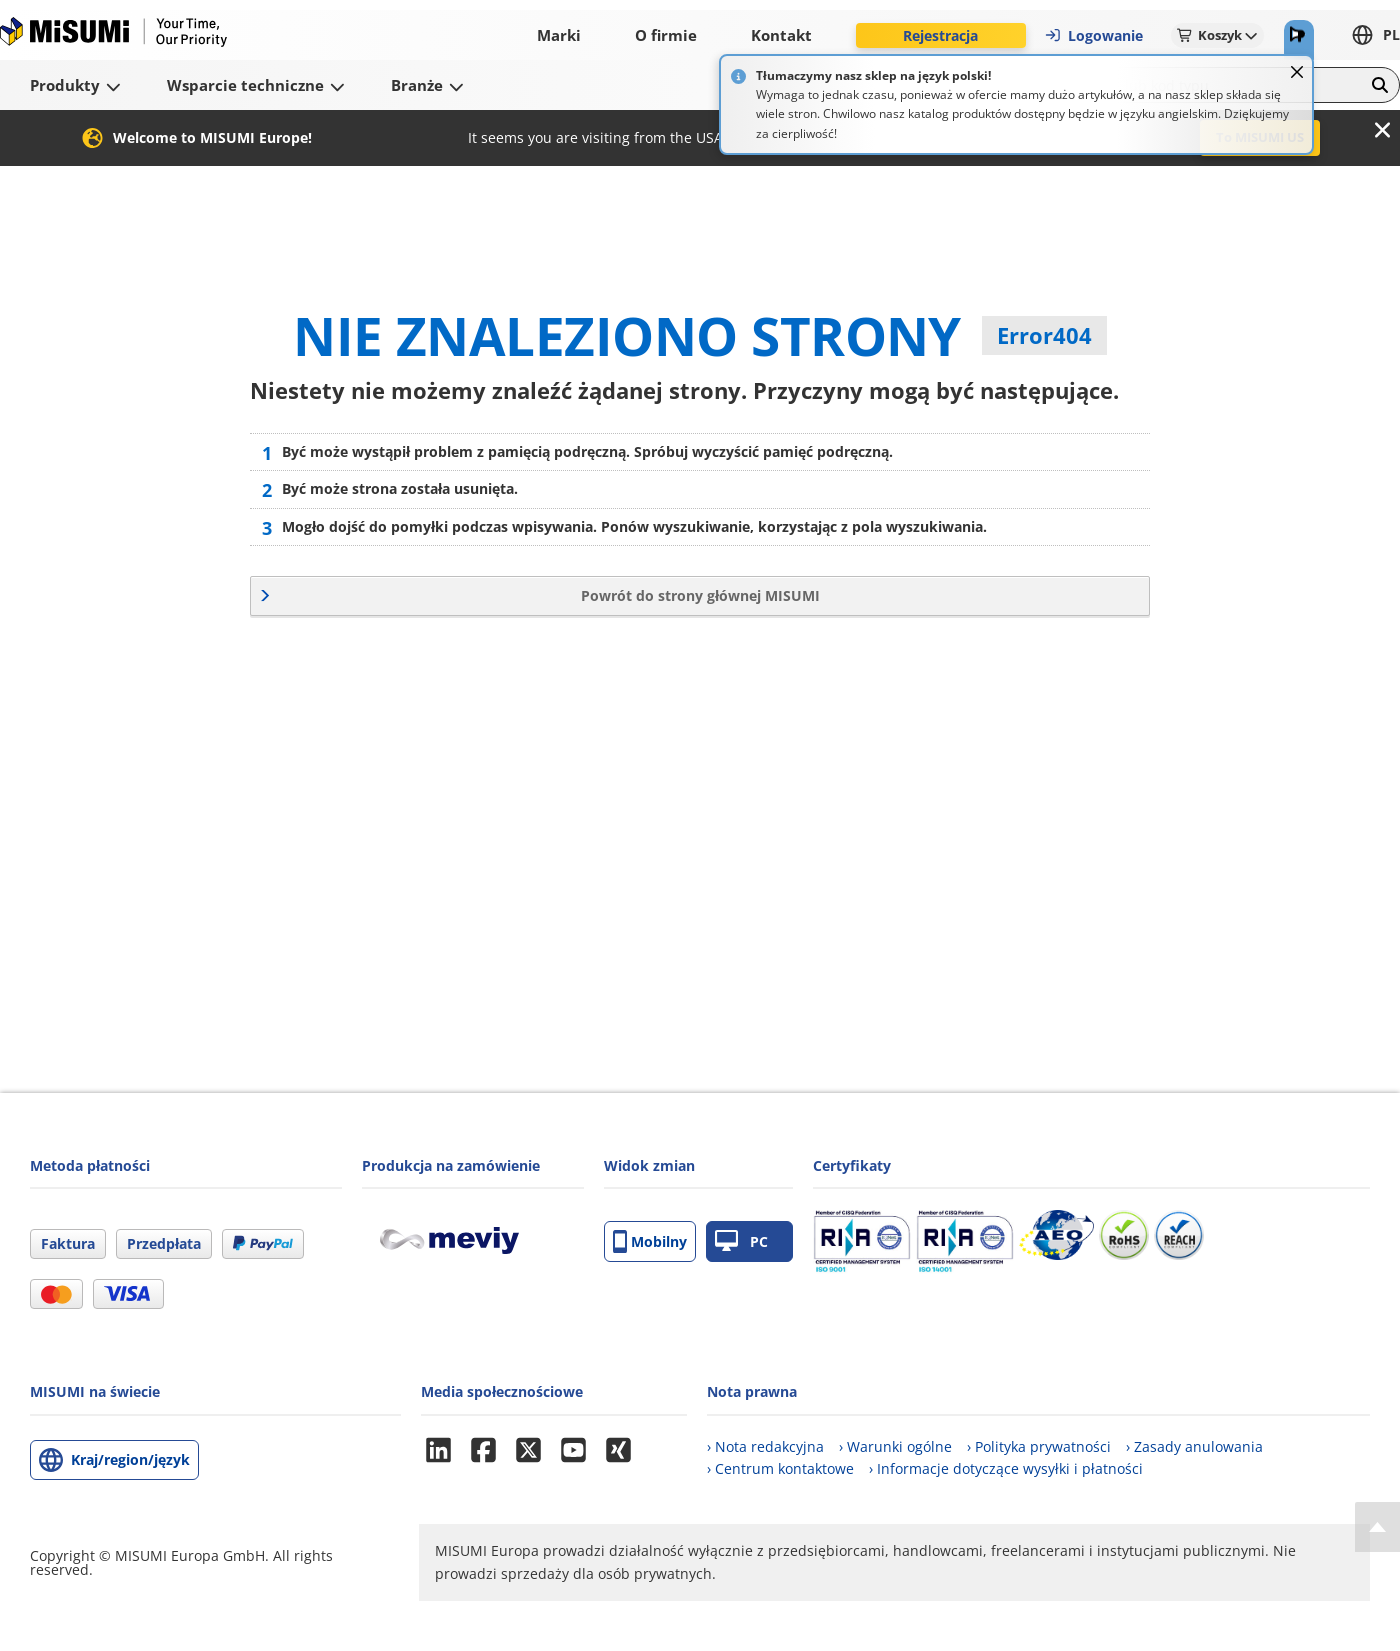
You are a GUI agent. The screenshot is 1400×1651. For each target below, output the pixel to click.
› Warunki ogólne (895, 1446)
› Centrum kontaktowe (780, 1468)
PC (741, 1241)
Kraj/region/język (130, 1459)
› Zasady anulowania (1194, 1446)
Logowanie (1093, 35)
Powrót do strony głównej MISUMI (700, 595)
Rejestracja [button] (940, 35)
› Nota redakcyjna (765, 1446)
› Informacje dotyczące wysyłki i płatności (1006, 1468)
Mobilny (650, 1241)
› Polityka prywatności (1039, 1446)
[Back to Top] (1377, 1527)
